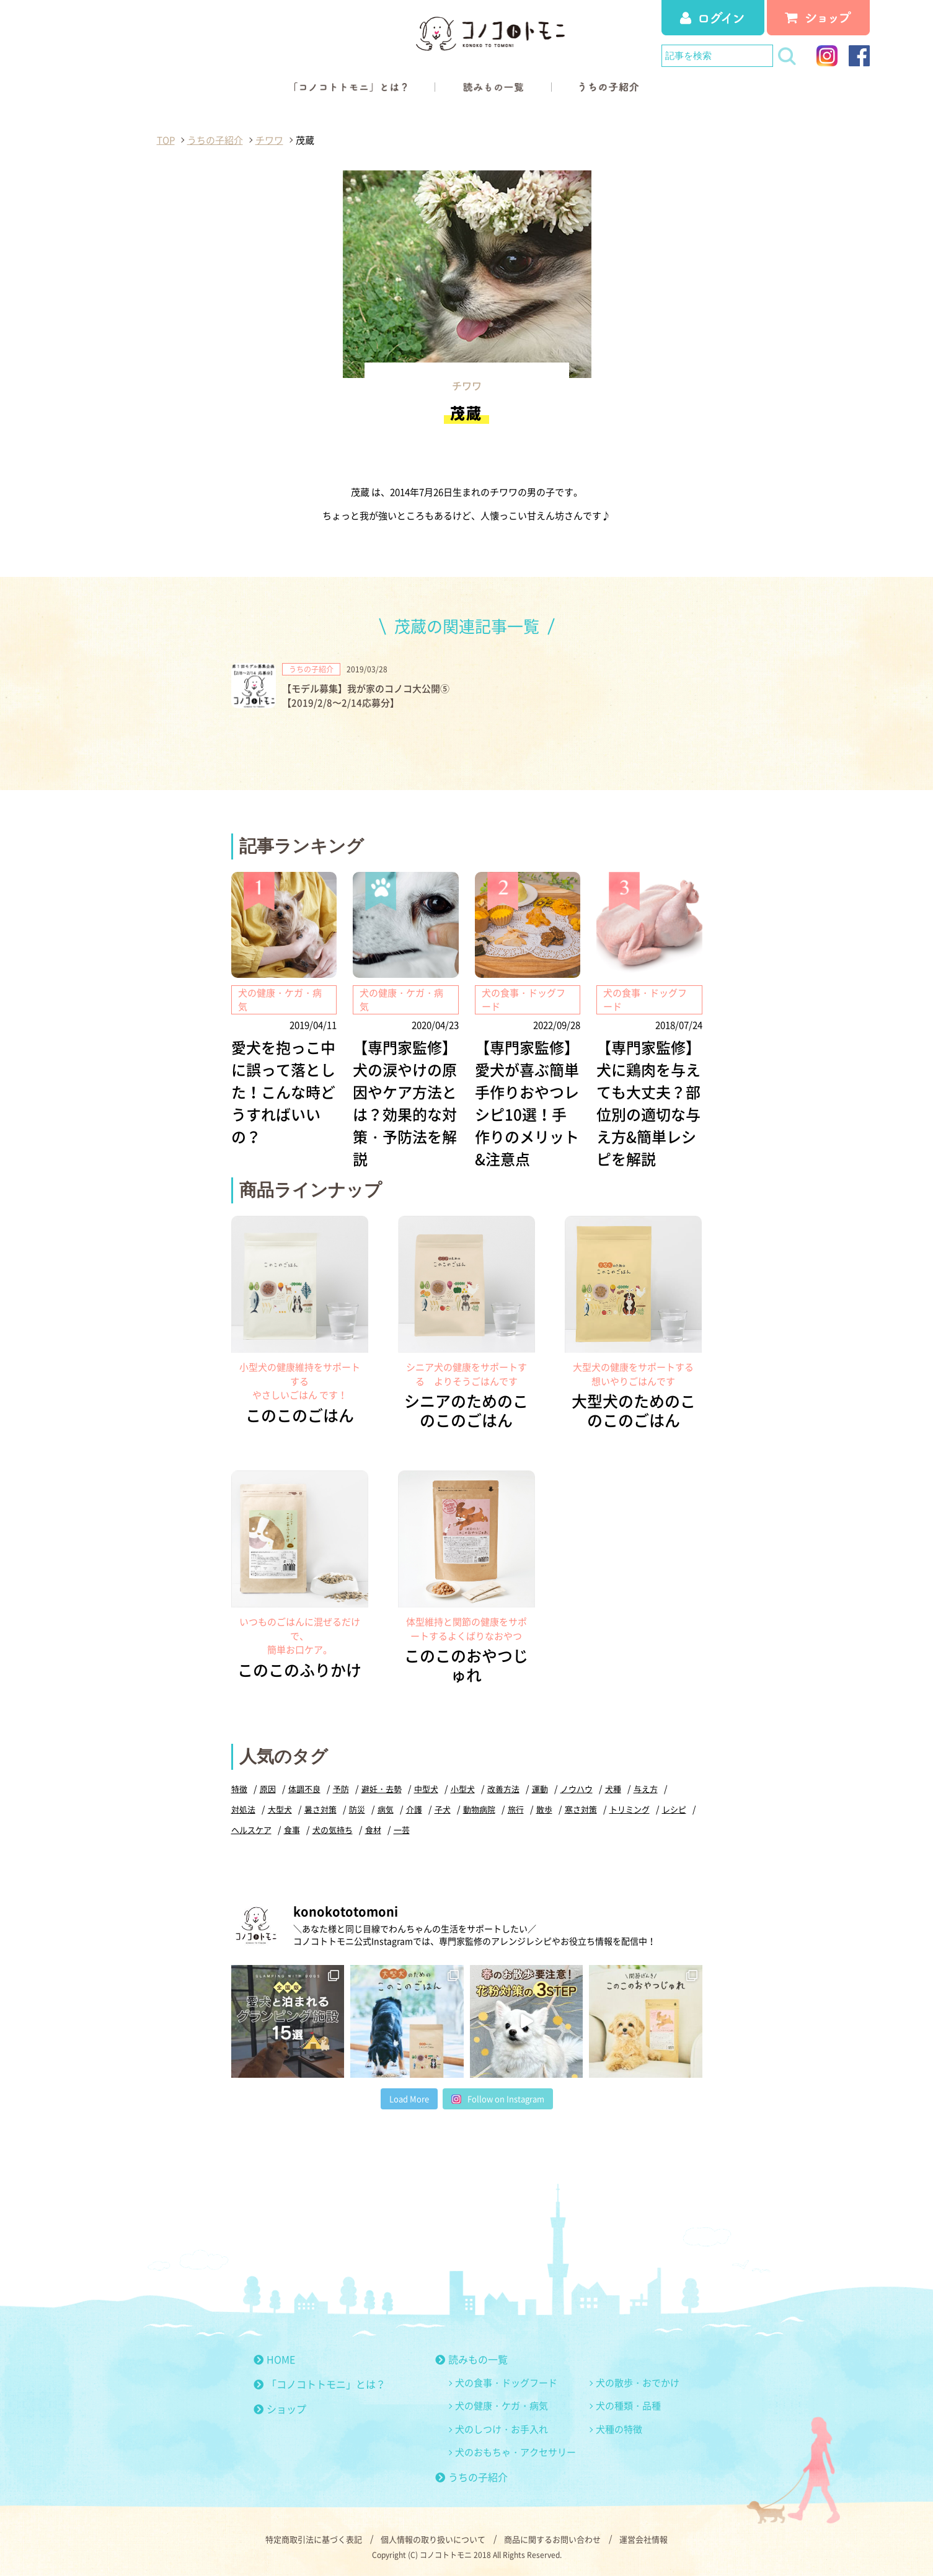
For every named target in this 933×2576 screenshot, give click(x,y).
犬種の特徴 (619, 2429)
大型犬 (280, 1809)
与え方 (646, 1789)
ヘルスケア (251, 1829)
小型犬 (463, 1789)
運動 (540, 1789)
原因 (268, 1789)
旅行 (516, 1809)
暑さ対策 (320, 1809)
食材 (373, 1829)
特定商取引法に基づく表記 (313, 2539)
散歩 (544, 1809)
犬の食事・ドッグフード (506, 2382)
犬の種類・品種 (628, 2405)
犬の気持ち (332, 1829)
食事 (292, 1829)
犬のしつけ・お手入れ (501, 2429)
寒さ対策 (581, 1809)
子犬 (443, 1809)
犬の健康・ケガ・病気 (501, 2405)
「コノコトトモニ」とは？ (320, 2383)
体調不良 (304, 1789)
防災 (357, 1809)
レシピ (674, 1809)
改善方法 (503, 1789)
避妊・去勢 (381, 1789)
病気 (386, 1809)
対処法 (243, 1809)
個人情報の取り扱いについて (433, 2539)
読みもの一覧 (471, 2359)
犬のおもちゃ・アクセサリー (515, 2452)
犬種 (613, 1789)
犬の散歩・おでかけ (637, 2382)
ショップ (280, 2408)
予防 (341, 1789)
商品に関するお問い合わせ (552, 2539)
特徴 (239, 1789)
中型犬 (426, 1789)
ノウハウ (576, 1789)
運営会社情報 (643, 2539)
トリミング (629, 1809)
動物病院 (479, 1809)
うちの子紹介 (471, 2476)
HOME (274, 2359)
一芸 (402, 1829)
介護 (414, 1809)
